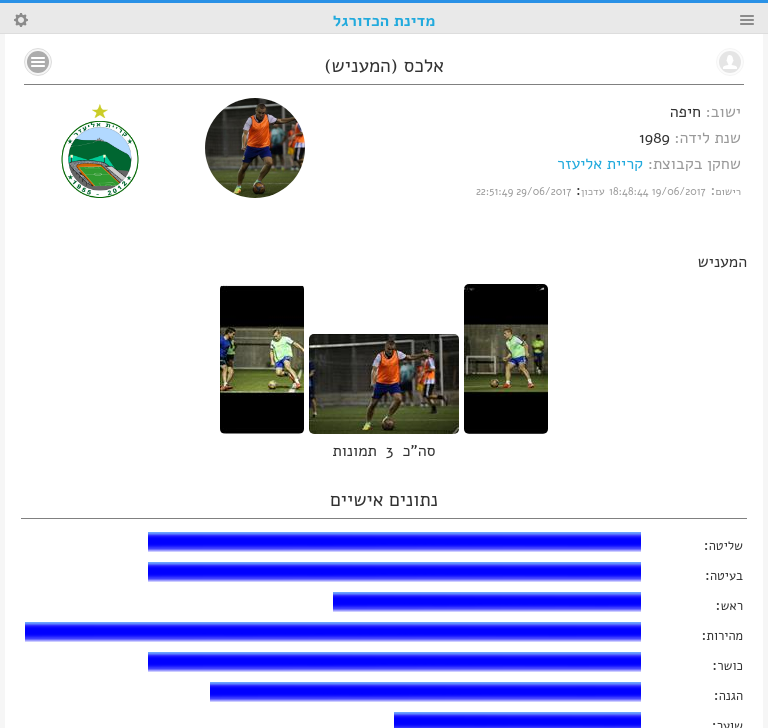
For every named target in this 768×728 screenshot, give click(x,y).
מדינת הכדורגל (384, 21)
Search (21, 20)
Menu (747, 20)
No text (38, 62)
